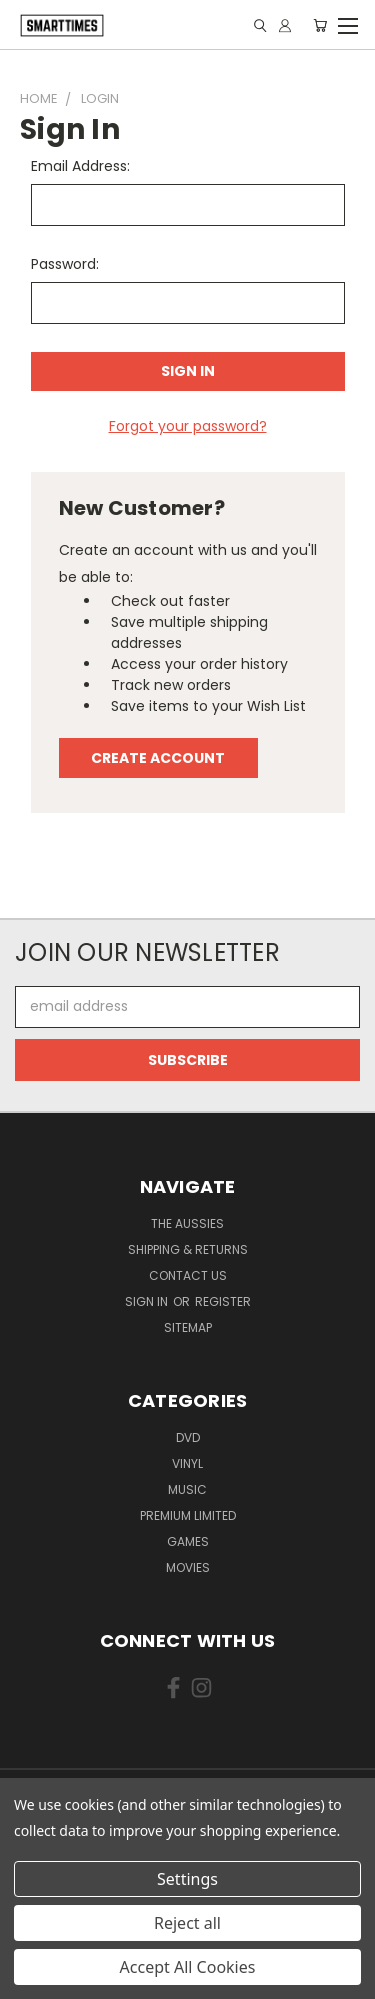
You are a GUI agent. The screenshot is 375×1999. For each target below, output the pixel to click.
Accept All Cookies (188, 1967)
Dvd (188, 1437)
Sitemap (188, 1327)
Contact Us (188, 1275)
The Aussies (187, 1223)
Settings (187, 1879)
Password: (65, 264)
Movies (188, 1567)
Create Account (158, 758)
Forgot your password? (188, 426)
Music (187, 1489)
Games (188, 1541)
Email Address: (80, 166)
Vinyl (187, 1463)
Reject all (187, 1923)
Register (223, 1301)
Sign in (148, 1301)
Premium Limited (188, 1515)
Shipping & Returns (188, 1249)
